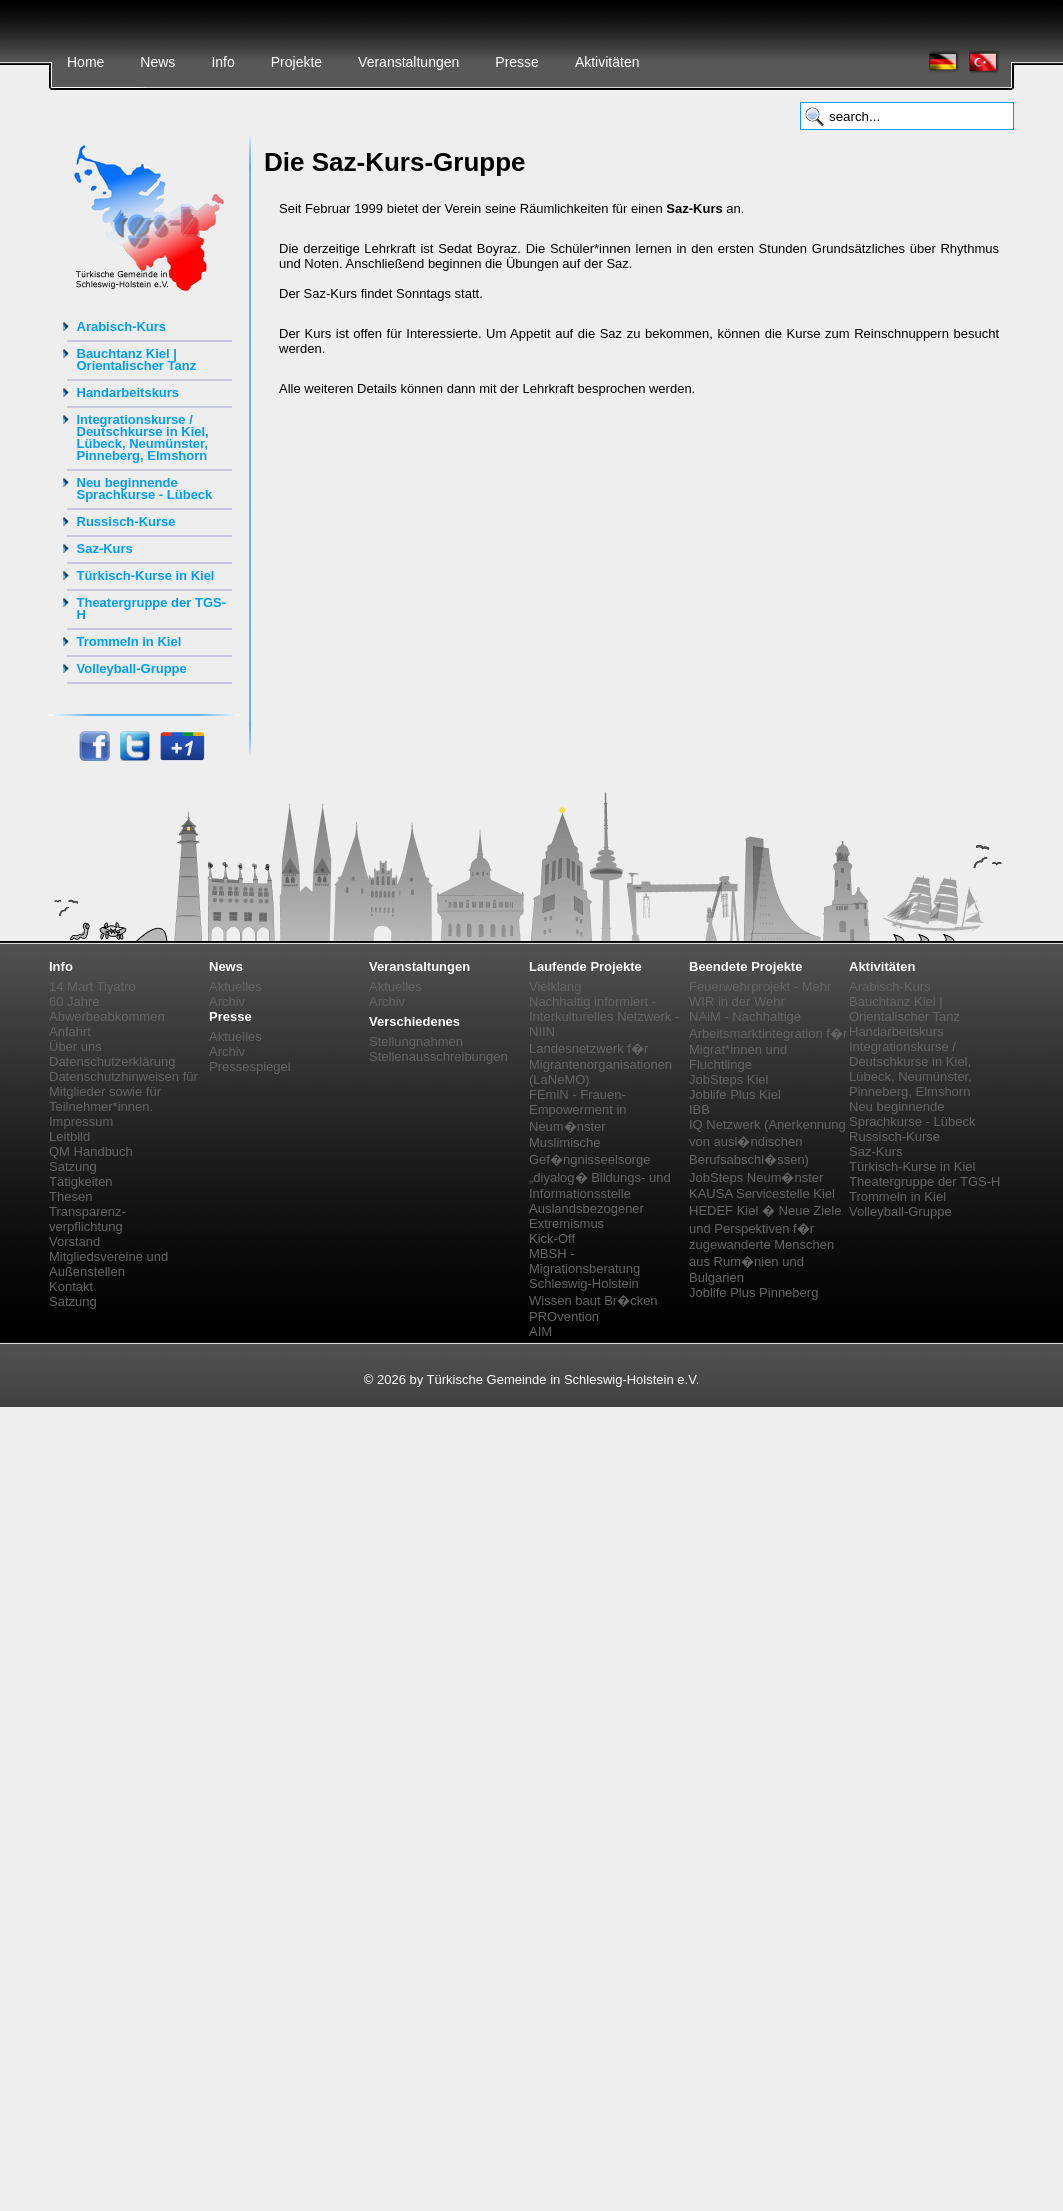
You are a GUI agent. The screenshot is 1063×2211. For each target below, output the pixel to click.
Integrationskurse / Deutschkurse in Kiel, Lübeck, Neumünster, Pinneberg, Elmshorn (143, 437)
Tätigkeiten (81, 1181)
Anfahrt (70, 1031)
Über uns (75, 1046)
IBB (699, 1109)
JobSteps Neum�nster (756, 1177)
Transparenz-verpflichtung (87, 1219)
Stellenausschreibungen (438, 1056)
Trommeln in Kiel (129, 641)
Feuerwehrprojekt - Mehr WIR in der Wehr (760, 994)
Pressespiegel (250, 1066)
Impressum (81, 1121)
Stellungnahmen (416, 1041)
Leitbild (69, 1136)
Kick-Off (552, 1238)
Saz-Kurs (105, 548)
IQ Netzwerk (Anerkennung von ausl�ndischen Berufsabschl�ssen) (767, 1142)
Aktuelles (235, 986)
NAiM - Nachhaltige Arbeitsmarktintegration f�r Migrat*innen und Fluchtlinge (768, 1040)
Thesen (70, 1196)
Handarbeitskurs (128, 392)
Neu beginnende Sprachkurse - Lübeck (145, 488)
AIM (540, 1331)
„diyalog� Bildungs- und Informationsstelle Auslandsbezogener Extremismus (600, 1200)
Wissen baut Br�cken (593, 1300)
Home (85, 62)
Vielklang (555, 986)
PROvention (564, 1316)
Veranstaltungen (408, 62)
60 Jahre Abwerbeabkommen (107, 1009)
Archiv (227, 1001)
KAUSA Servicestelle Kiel (762, 1193)
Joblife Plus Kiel (735, 1094)
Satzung (73, 1166)
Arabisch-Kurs (122, 326)
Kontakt (71, 1286)
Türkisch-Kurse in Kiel (146, 575)
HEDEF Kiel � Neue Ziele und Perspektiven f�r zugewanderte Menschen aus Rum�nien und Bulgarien (765, 1244)
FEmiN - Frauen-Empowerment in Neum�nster (578, 1110)
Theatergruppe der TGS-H (152, 608)
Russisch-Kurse (126, 521)
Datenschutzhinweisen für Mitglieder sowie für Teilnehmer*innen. (123, 1091)
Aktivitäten (607, 62)
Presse (517, 62)
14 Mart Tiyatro (92, 986)
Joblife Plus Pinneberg (753, 1292)
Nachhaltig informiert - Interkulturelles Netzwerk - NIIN (604, 1016)
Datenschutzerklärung (112, 1061)
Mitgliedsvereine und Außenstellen (108, 1264)
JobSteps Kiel (729, 1079)
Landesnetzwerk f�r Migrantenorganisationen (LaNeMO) (600, 1064)
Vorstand (74, 1241)
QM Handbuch (91, 1151)
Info (222, 62)
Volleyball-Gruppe (132, 668)
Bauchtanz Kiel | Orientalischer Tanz (137, 359)
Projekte (296, 62)
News (157, 62)
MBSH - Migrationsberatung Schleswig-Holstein (584, 1268)
